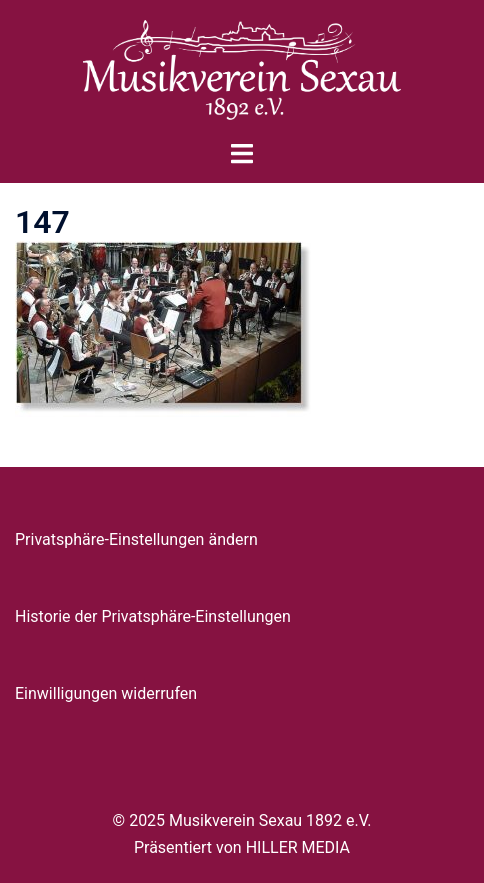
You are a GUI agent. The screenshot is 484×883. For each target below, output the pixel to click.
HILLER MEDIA (298, 847)
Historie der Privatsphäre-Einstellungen (153, 616)
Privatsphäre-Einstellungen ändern (136, 539)
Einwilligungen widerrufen (106, 693)
